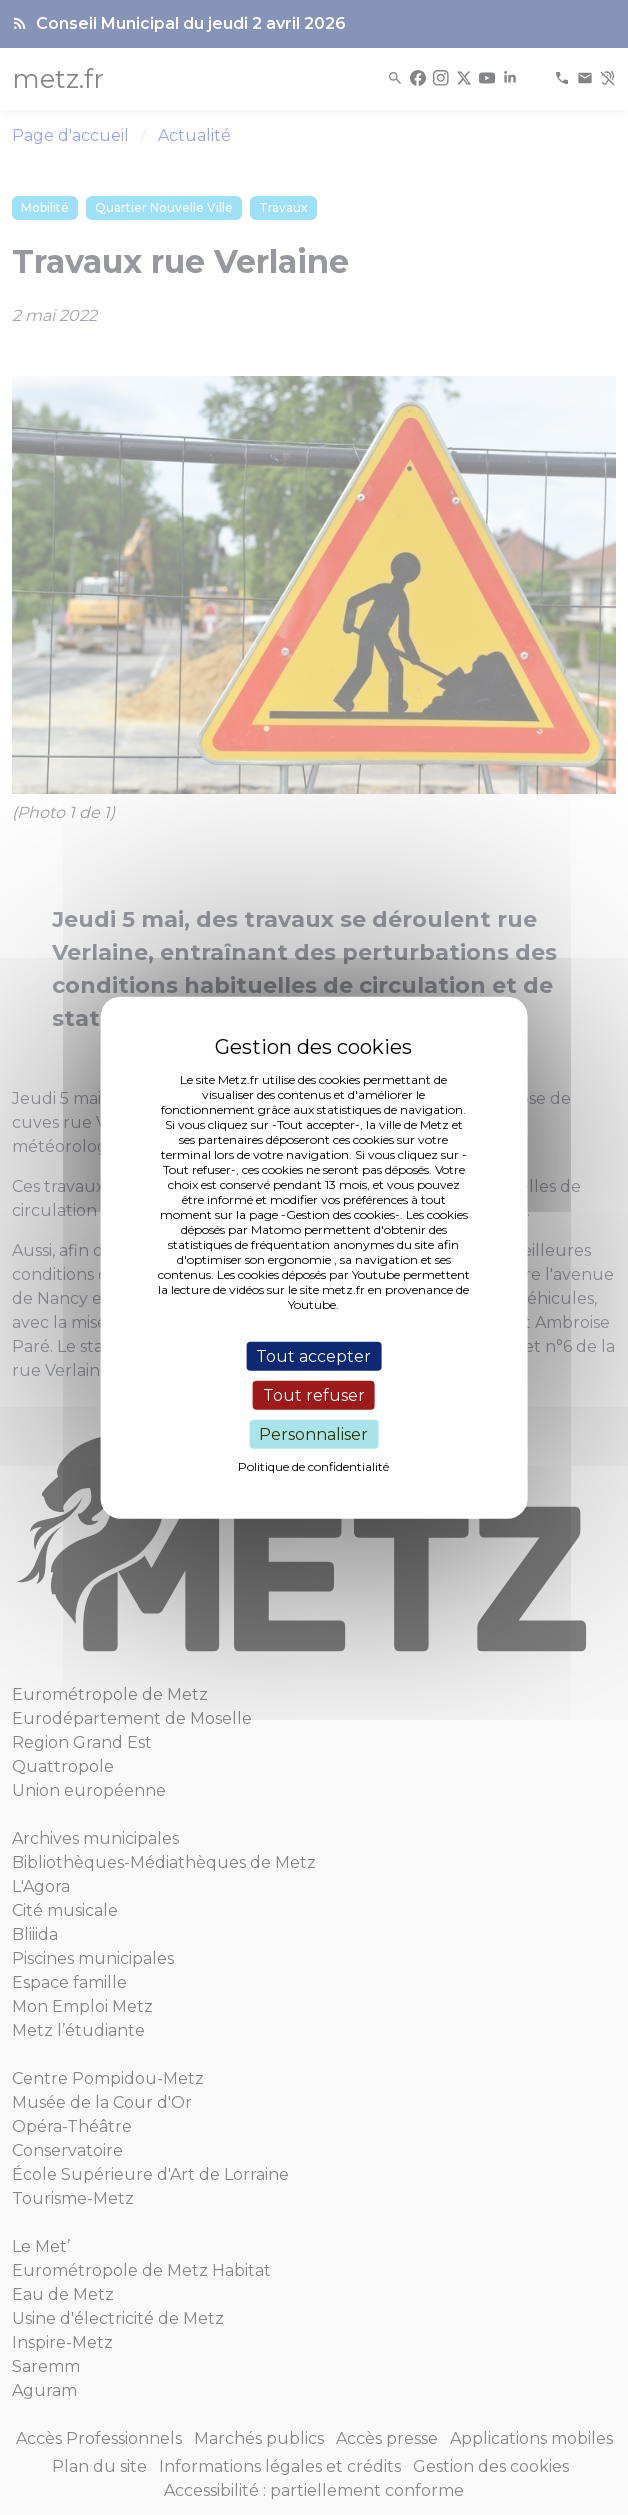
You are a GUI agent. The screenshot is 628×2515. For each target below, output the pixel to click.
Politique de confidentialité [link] (313, 1466)
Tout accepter (313, 1355)
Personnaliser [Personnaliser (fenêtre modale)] (313, 1434)
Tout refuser (314, 1394)
